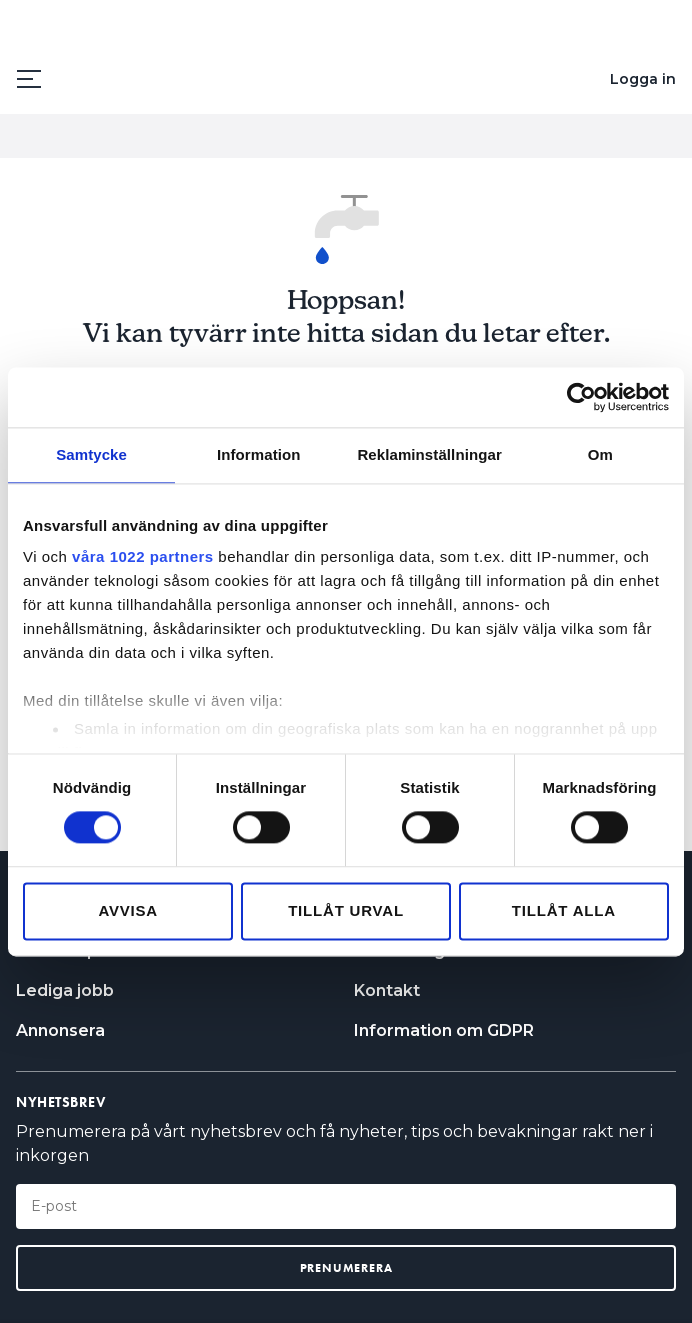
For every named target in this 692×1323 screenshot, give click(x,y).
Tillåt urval (346, 910)
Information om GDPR (444, 1030)
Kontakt (387, 990)
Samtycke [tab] (91, 454)
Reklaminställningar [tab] (429, 454)
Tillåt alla (564, 910)
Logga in (643, 79)
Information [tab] (259, 454)
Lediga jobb (65, 990)
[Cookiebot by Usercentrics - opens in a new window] (581, 397)
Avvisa (128, 910)
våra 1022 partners (143, 556)
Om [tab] (600, 454)
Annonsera (60, 1030)
